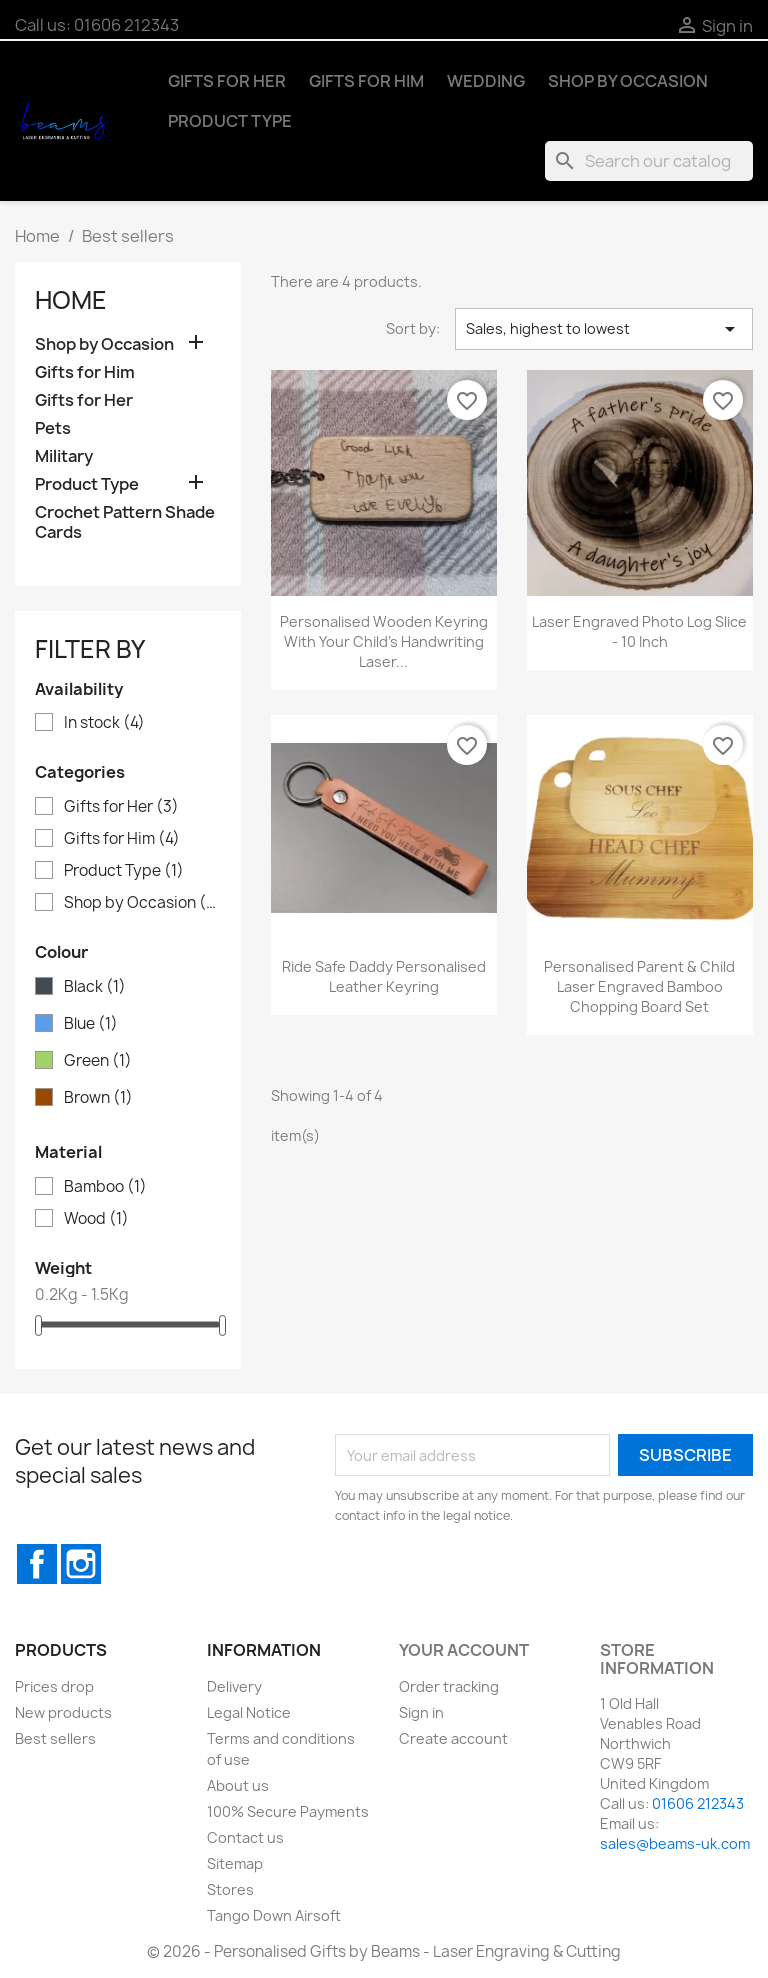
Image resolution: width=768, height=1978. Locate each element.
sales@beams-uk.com (675, 1843)
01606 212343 (126, 25)
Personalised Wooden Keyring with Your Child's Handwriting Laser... (384, 641)
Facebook (37, 1564)
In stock (104, 723)
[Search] (649, 161)
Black (95, 987)
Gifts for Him (366, 81)
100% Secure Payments (288, 1811)
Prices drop (54, 1686)
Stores (230, 1889)
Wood (96, 1219)
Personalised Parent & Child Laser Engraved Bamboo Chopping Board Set (639, 986)
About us (238, 1785)
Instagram (81, 1564)
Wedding (486, 81)
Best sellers (55, 1738)
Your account (464, 1650)
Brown (98, 1098)
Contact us (245, 1837)
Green (98, 1061)
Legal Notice (249, 1712)
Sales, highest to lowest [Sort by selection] (604, 329)
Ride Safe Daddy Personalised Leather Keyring (384, 976)
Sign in (421, 1712)
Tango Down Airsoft (274, 1915)
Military (64, 456)
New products (63, 1712)
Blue (91, 1024)
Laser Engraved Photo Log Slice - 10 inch (639, 631)
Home (71, 300)
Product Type (230, 121)
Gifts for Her (227, 81)
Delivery (234, 1686)
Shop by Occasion (628, 81)
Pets (53, 428)
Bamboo (105, 1187)
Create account (453, 1738)
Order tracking (449, 1686)
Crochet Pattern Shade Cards (125, 522)
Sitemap (235, 1863)
